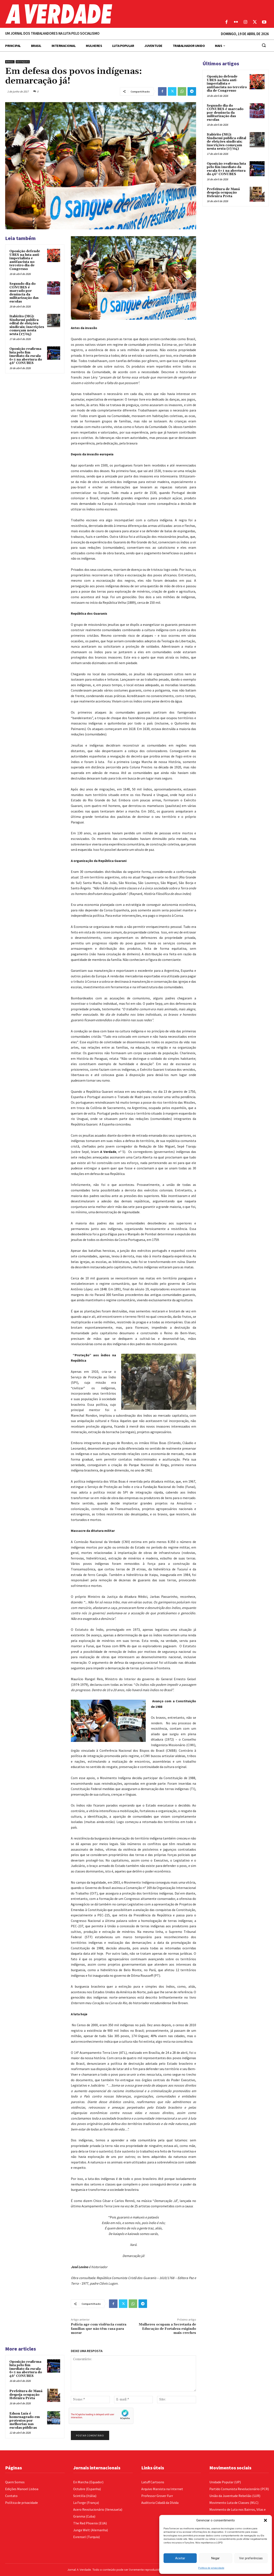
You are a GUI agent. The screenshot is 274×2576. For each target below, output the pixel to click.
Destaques (23, 61)
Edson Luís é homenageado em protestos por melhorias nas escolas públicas (24, 2421)
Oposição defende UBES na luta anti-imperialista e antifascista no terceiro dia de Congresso (24, 260)
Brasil (10, 61)
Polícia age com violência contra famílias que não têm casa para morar (98, 2328)
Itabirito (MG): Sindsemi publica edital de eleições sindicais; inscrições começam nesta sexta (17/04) (26, 325)
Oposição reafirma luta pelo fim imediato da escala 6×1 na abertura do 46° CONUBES (25, 356)
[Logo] (102, 14)
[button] (265, 2520)
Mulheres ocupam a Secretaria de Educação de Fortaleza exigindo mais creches (167, 2328)
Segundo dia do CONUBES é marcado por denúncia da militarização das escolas (24, 293)
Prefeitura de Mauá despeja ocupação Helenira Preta (25, 2394)
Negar (215, 2558)
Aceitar (180, 2558)
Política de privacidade (211, 2568)
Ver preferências (251, 2558)
